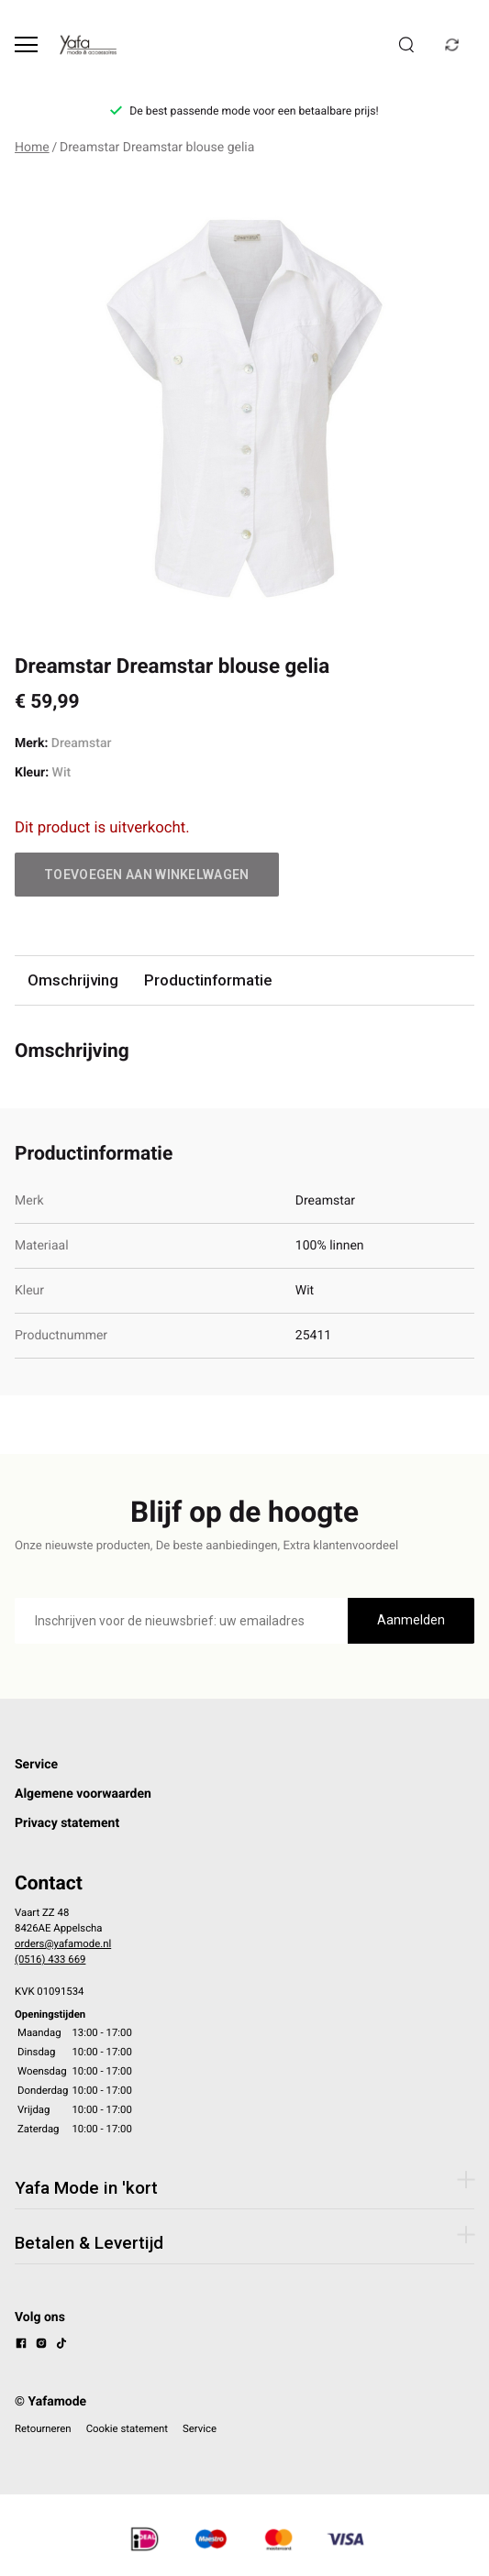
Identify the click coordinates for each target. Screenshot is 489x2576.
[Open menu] (26, 44)
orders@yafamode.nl (63, 1943)
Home (32, 147)
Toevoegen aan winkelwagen (147, 874)
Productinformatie (208, 980)
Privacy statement (67, 1823)
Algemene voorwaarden (83, 1794)
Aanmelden (411, 1620)
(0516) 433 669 (50, 1959)
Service (36, 1764)
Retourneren (43, 2428)
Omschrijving (73, 980)
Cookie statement (127, 2428)
